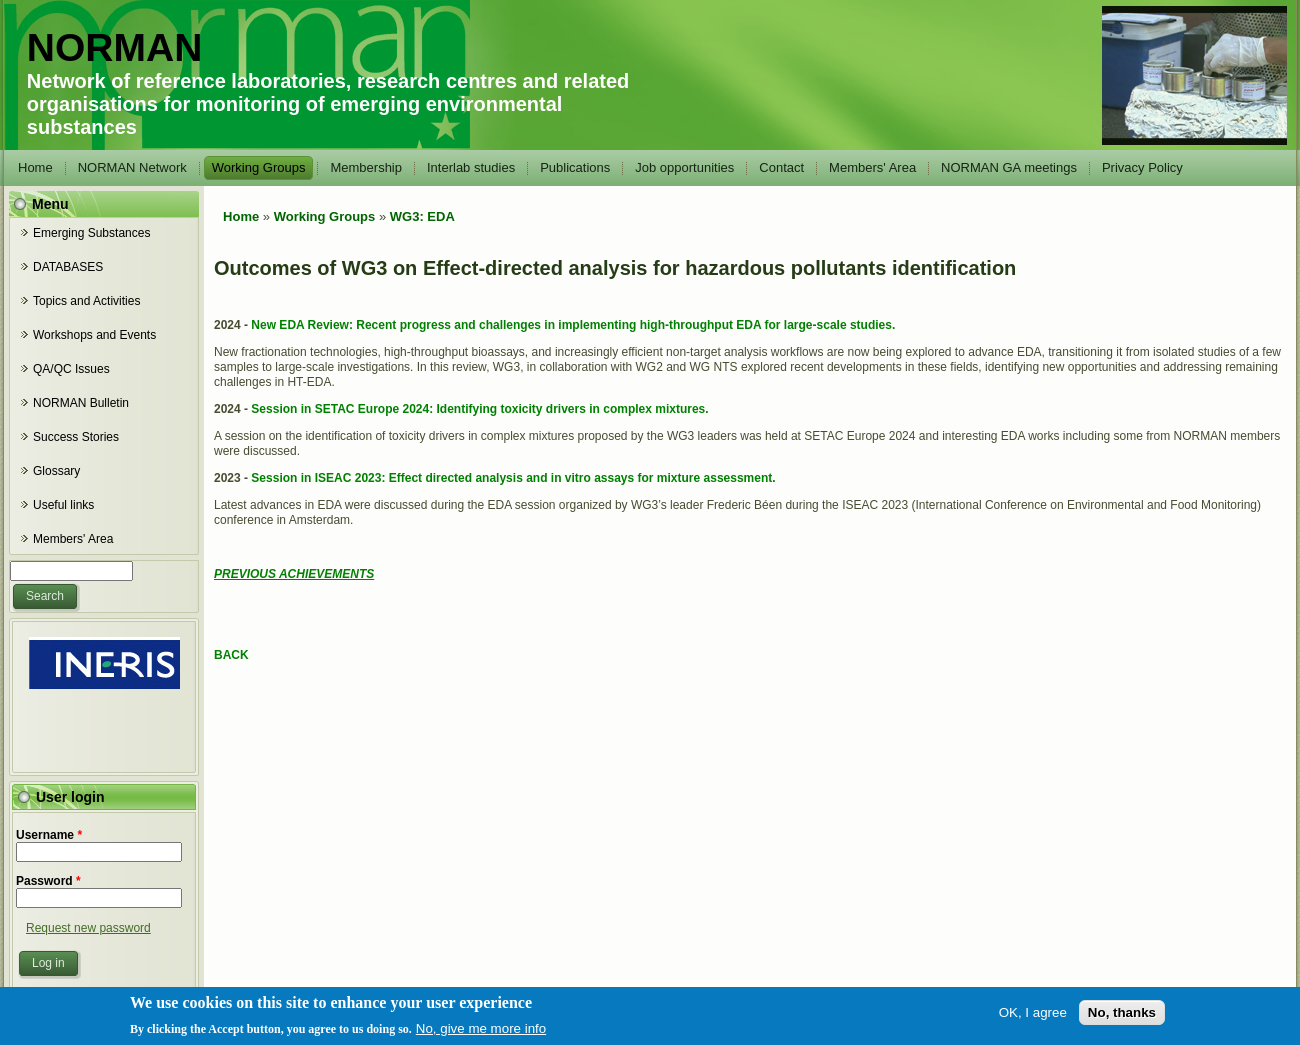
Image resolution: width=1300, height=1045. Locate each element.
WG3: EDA (422, 216)
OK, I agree (1033, 1019)
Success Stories (76, 437)
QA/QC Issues (71, 369)
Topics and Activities (86, 301)
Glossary (56, 471)
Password (48, 881)
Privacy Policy (1142, 167)
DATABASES (68, 267)
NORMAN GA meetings (1009, 167)
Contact (781, 167)
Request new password (88, 928)
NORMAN (114, 47)
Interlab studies (471, 167)
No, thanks (1122, 1019)
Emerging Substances (91, 233)
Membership (366, 167)
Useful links (63, 505)
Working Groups (259, 167)
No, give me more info (481, 1035)
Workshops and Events (94, 335)
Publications (575, 167)
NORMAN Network (132, 167)
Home (35, 167)
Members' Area (872, 167)
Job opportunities (684, 167)
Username (49, 835)
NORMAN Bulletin (81, 403)
